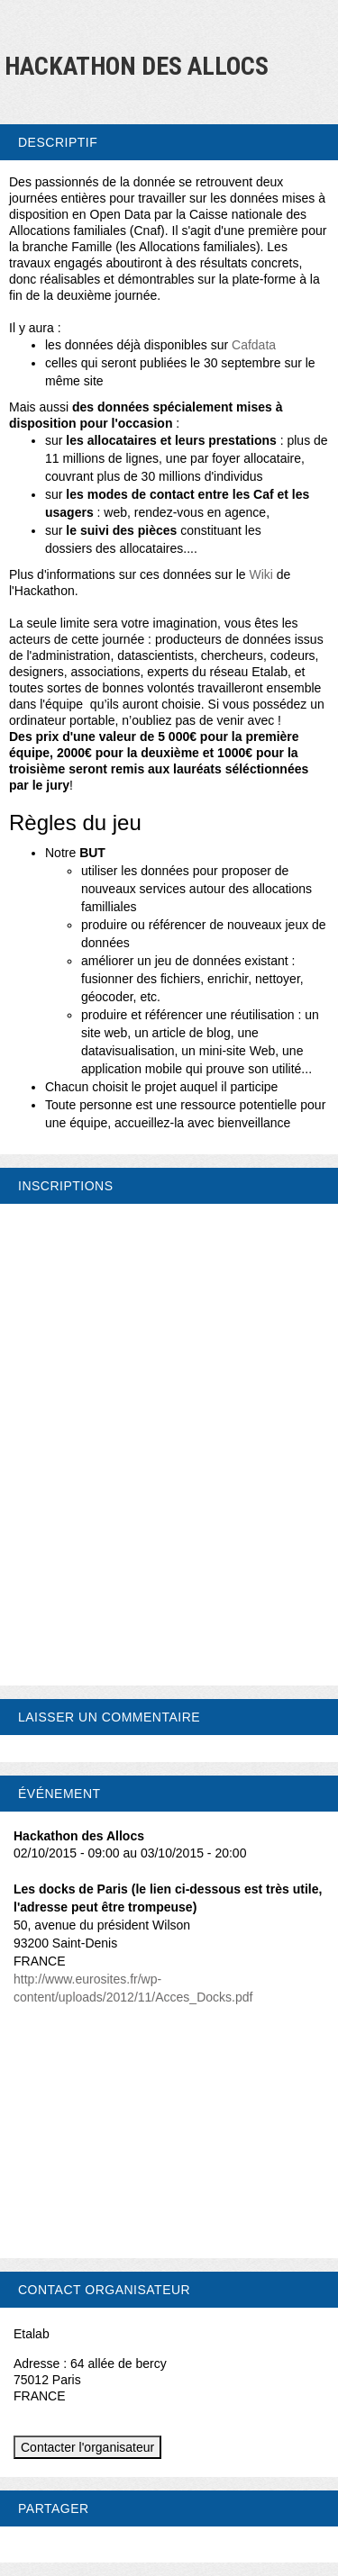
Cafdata (254, 345)
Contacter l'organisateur (87, 2447)
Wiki (260, 574)
